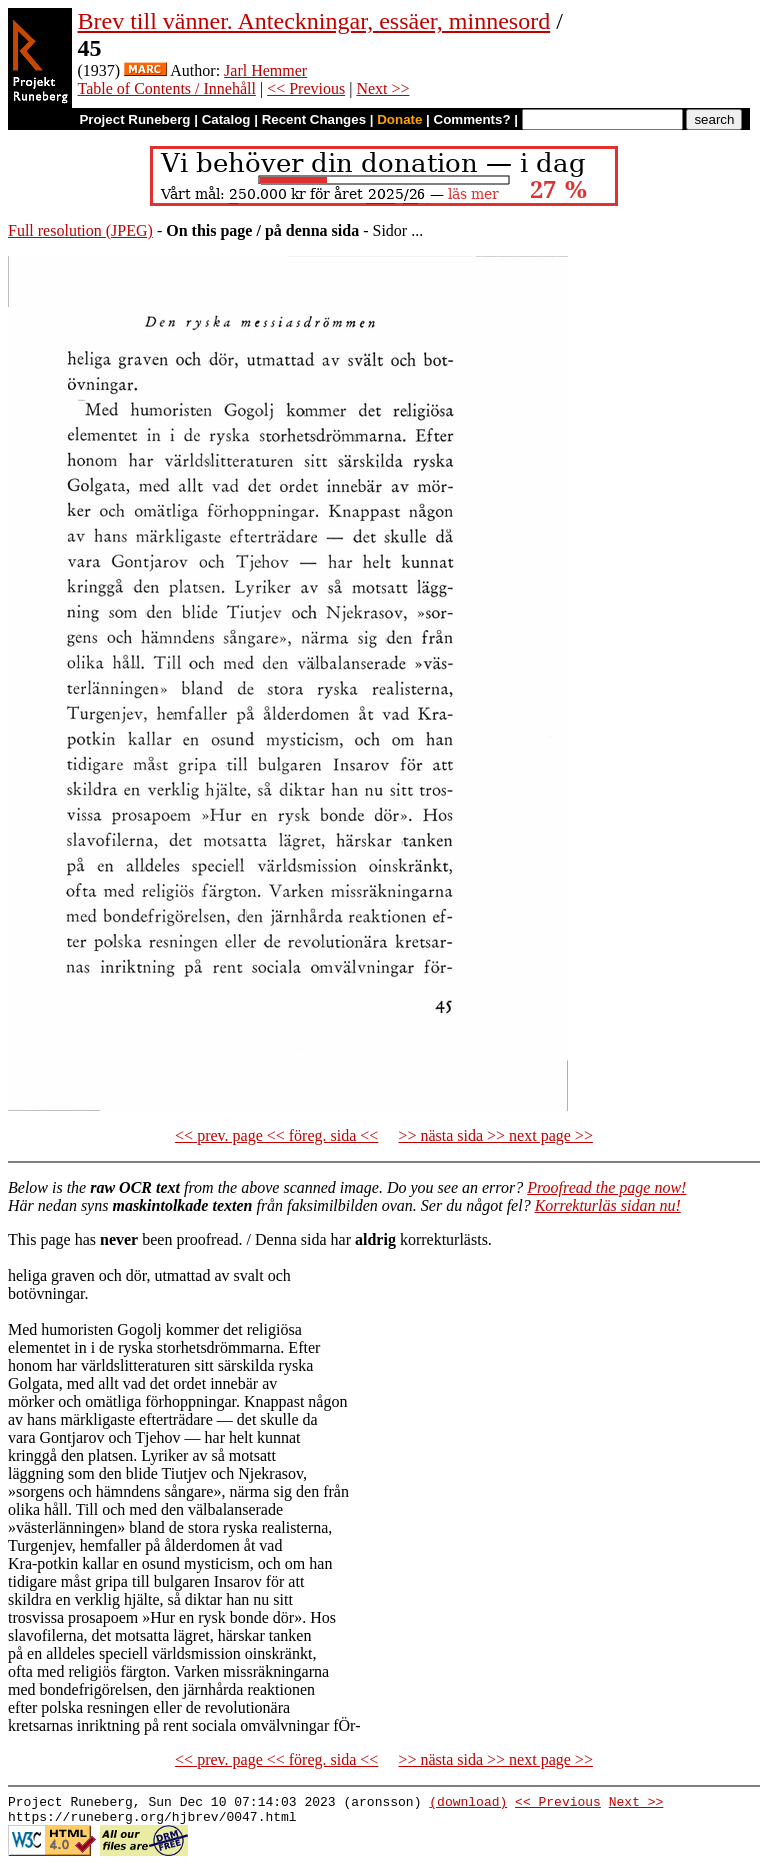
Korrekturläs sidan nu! (608, 1205)
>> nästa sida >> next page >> (495, 1135)
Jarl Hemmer (265, 70)
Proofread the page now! (606, 1187)
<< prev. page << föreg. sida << (276, 1135)
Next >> (382, 88)
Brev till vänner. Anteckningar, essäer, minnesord (314, 21)
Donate (399, 119)
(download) (468, 1804)
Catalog (226, 119)
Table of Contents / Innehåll (167, 88)
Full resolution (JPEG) (80, 230)
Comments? (472, 119)
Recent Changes (314, 119)
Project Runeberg (134, 119)
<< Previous (306, 88)
